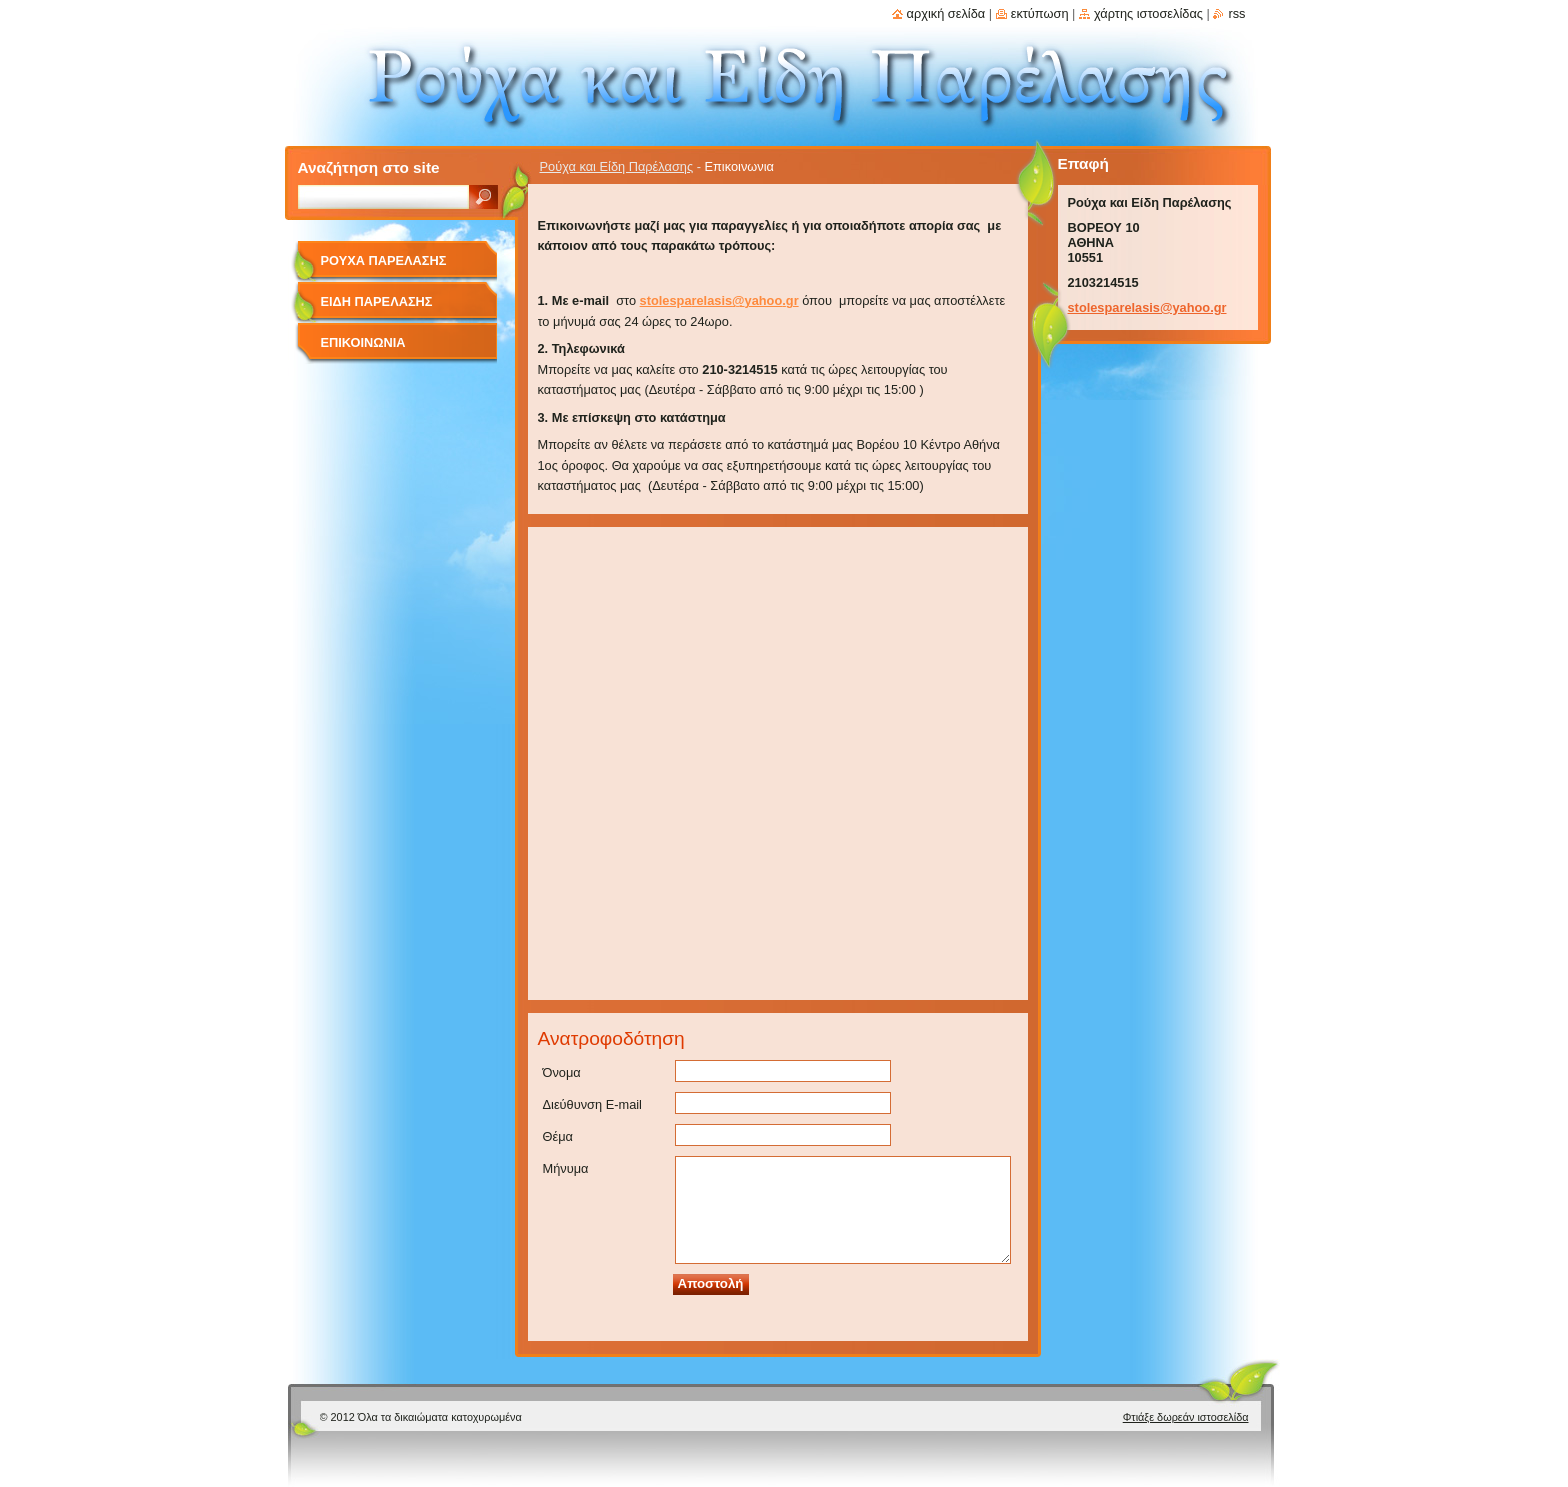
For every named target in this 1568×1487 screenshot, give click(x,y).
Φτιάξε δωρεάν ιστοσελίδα (1186, 1417)
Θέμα (558, 1136)
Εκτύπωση (1040, 13)
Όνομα (562, 1072)
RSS (1236, 13)
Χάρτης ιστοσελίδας (1148, 13)
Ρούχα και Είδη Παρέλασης (617, 166)
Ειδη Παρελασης (377, 301)
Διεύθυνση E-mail (592, 1104)
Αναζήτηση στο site (369, 167)
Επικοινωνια (363, 342)
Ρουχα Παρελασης (384, 260)
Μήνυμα (566, 1168)
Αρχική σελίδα (946, 13)
